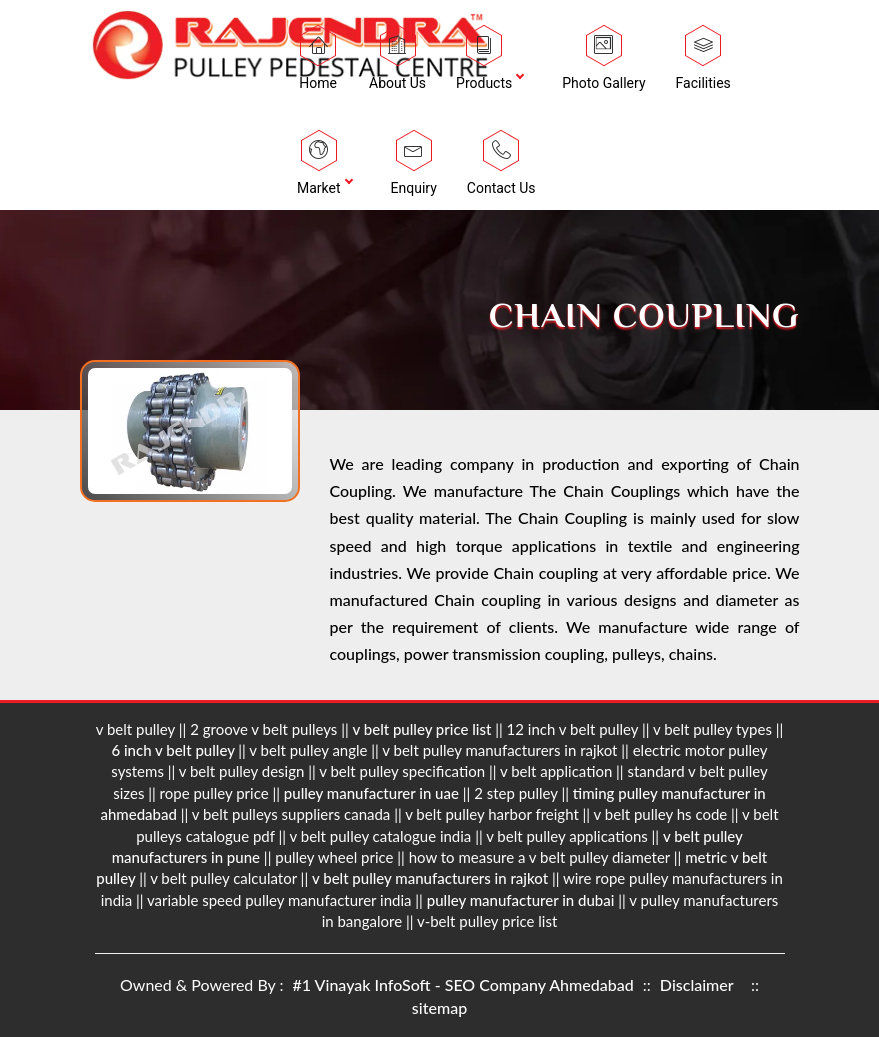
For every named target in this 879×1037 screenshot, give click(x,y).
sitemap (439, 1007)
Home (318, 63)
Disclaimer (697, 984)
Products (484, 63)
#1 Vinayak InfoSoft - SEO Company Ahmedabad (465, 984)
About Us (397, 63)
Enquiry (414, 168)
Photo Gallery (603, 63)
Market (319, 168)
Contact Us (501, 168)
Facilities (703, 63)
